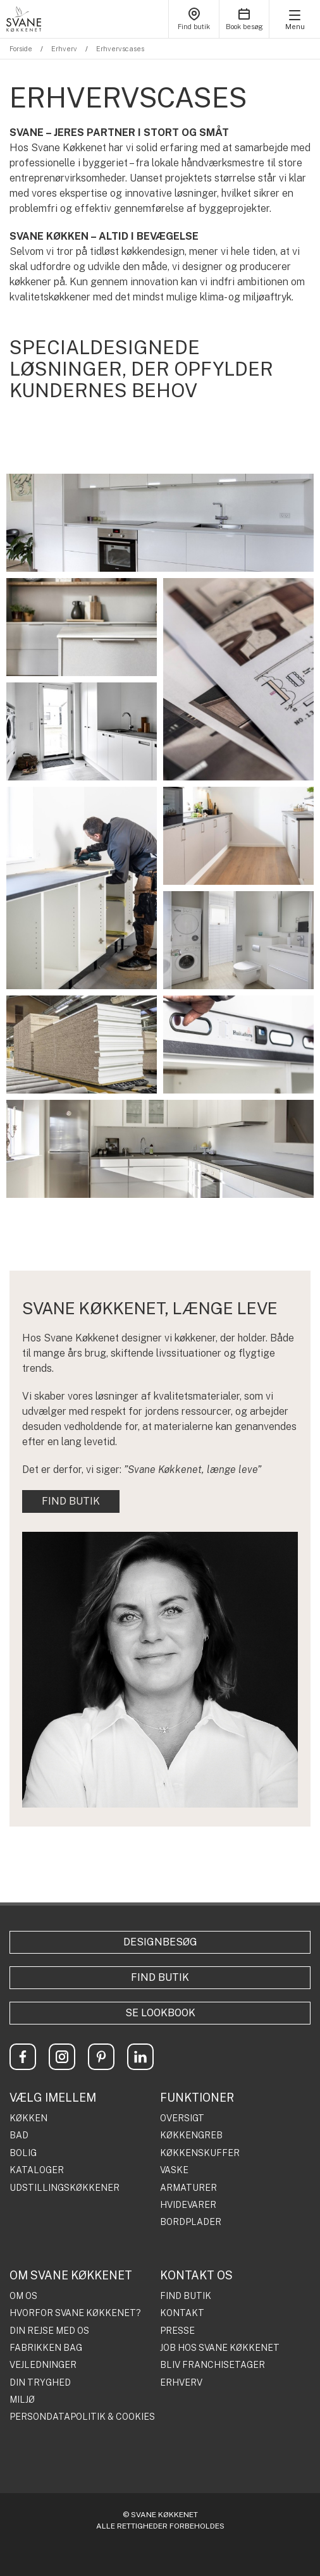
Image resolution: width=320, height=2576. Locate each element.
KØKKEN (28, 2118)
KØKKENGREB (191, 2135)
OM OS (23, 2296)
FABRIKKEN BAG (45, 2348)
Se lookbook (160, 2013)
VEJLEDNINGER (43, 2365)
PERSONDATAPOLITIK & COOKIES (82, 2417)
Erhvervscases (120, 48)
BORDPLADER (190, 2222)
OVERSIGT (182, 2118)
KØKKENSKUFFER (200, 2153)
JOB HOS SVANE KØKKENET (220, 2348)
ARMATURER (188, 2188)
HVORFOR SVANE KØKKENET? (75, 2313)
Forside (20, 48)
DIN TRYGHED (40, 2383)
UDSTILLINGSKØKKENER (64, 2188)
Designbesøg (160, 1942)
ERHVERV (181, 2383)
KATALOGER (36, 2170)
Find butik (160, 1977)
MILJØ (22, 2400)
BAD (18, 2135)
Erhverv (64, 48)
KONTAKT (182, 2313)
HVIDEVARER (188, 2205)
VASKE (174, 2170)
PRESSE (177, 2331)
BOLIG (23, 2153)
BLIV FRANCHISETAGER (212, 2365)
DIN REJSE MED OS (49, 2331)
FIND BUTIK (71, 1501)
